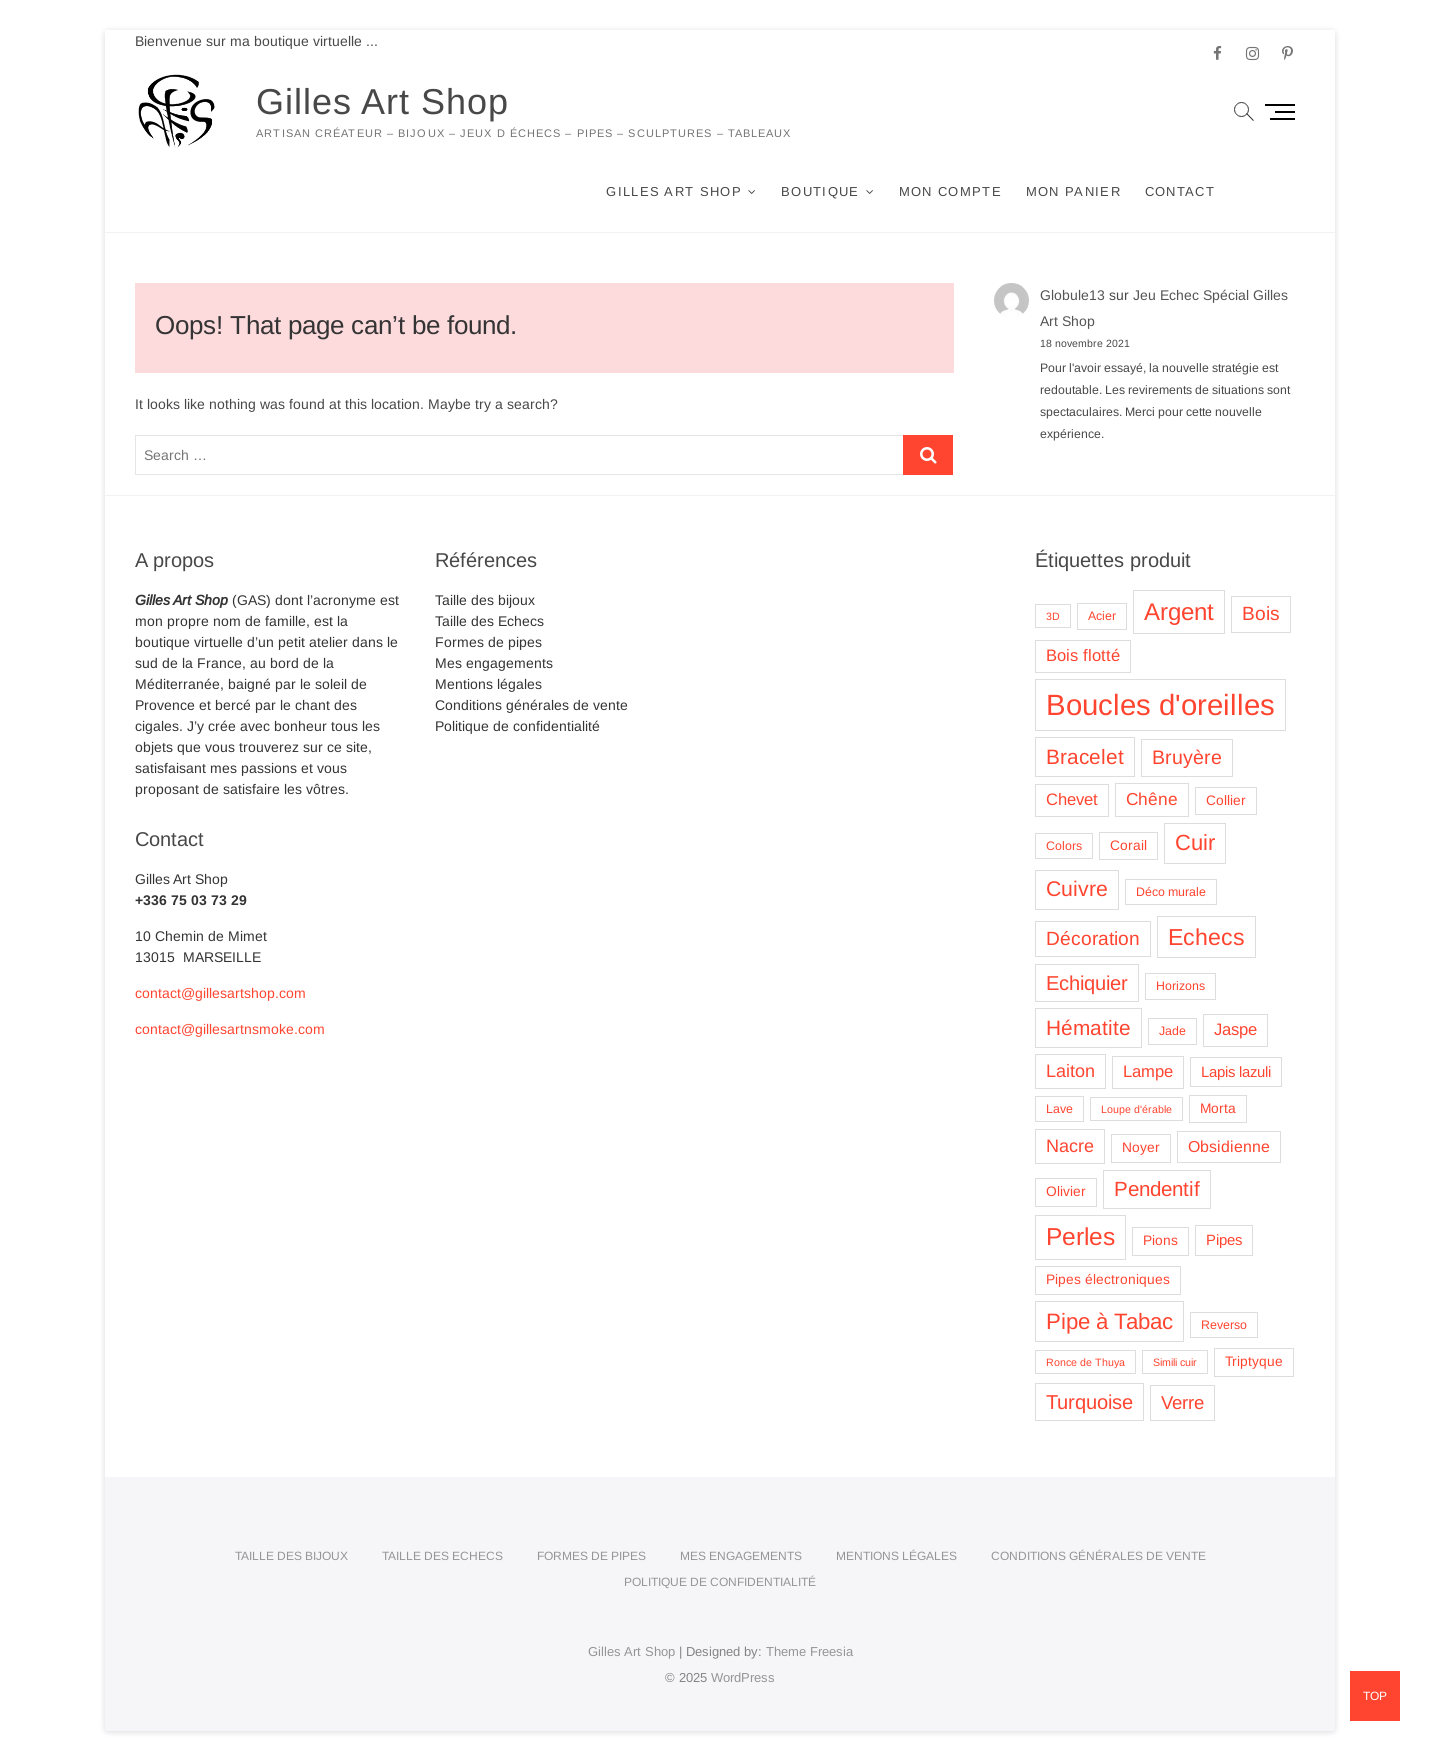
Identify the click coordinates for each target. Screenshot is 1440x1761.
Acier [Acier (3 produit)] (1102, 616)
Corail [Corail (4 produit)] (1128, 845)
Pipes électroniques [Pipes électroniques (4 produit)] (1108, 1279)
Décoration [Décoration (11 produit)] (1093, 938)
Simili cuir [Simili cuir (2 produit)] (1175, 1362)
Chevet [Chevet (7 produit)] (1072, 799)
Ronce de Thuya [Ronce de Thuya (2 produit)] (1085, 1362)
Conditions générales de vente (531, 705)
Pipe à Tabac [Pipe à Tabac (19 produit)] (1109, 1321)
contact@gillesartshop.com (220, 993)
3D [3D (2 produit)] (1053, 616)
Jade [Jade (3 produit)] (1172, 1031)
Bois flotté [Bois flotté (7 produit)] (1083, 655)
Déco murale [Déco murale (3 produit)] (1171, 892)
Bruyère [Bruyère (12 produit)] (1187, 757)
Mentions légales (488, 684)
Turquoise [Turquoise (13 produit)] (1089, 1402)
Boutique (820, 191)
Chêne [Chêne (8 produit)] (1152, 799)
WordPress (743, 1677)
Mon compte (950, 191)
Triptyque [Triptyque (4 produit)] (1254, 1361)
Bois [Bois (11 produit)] (1261, 613)
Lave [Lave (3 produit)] (1059, 1109)
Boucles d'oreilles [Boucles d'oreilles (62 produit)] (1160, 704)
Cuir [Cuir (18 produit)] (1195, 842)
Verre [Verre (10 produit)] (1182, 1402)
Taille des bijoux (485, 600)
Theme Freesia (809, 1651)
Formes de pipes (488, 642)
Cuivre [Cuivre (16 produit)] (1077, 889)
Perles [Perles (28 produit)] (1080, 1236)
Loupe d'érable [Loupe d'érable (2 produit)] (1136, 1109)
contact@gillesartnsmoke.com (230, 1029)
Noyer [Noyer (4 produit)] (1141, 1147)
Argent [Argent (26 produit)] (1179, 611)
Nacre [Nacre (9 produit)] (1070, 1146)
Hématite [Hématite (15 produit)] (1088, 1027)
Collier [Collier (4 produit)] (1226, 800)
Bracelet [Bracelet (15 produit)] (1085, 756)
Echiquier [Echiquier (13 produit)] (1087, 983)
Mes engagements (494, 663)
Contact (1180, 191)
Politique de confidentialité (517, 726)
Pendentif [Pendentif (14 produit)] (1157, 1188)
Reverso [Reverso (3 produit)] (1224, 1325)
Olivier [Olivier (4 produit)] (1066, 1191)
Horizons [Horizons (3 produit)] (1180, 986)
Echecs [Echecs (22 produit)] (1206, 937)
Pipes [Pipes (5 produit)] (1224, 1240)
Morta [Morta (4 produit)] (1218, 1108)
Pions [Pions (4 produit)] (1160, 1240)
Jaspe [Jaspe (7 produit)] (1235, 1029)
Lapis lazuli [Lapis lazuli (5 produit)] (1236, 1072)
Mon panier (1073, 191)
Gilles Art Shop (382, 101)
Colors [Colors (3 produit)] (1064, 846)
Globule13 (1072, 295)
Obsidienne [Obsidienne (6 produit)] (1229, 1146)
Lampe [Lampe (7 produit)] (1148, 1071)
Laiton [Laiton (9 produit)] (1070, 1071)
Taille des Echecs (489, 621)
